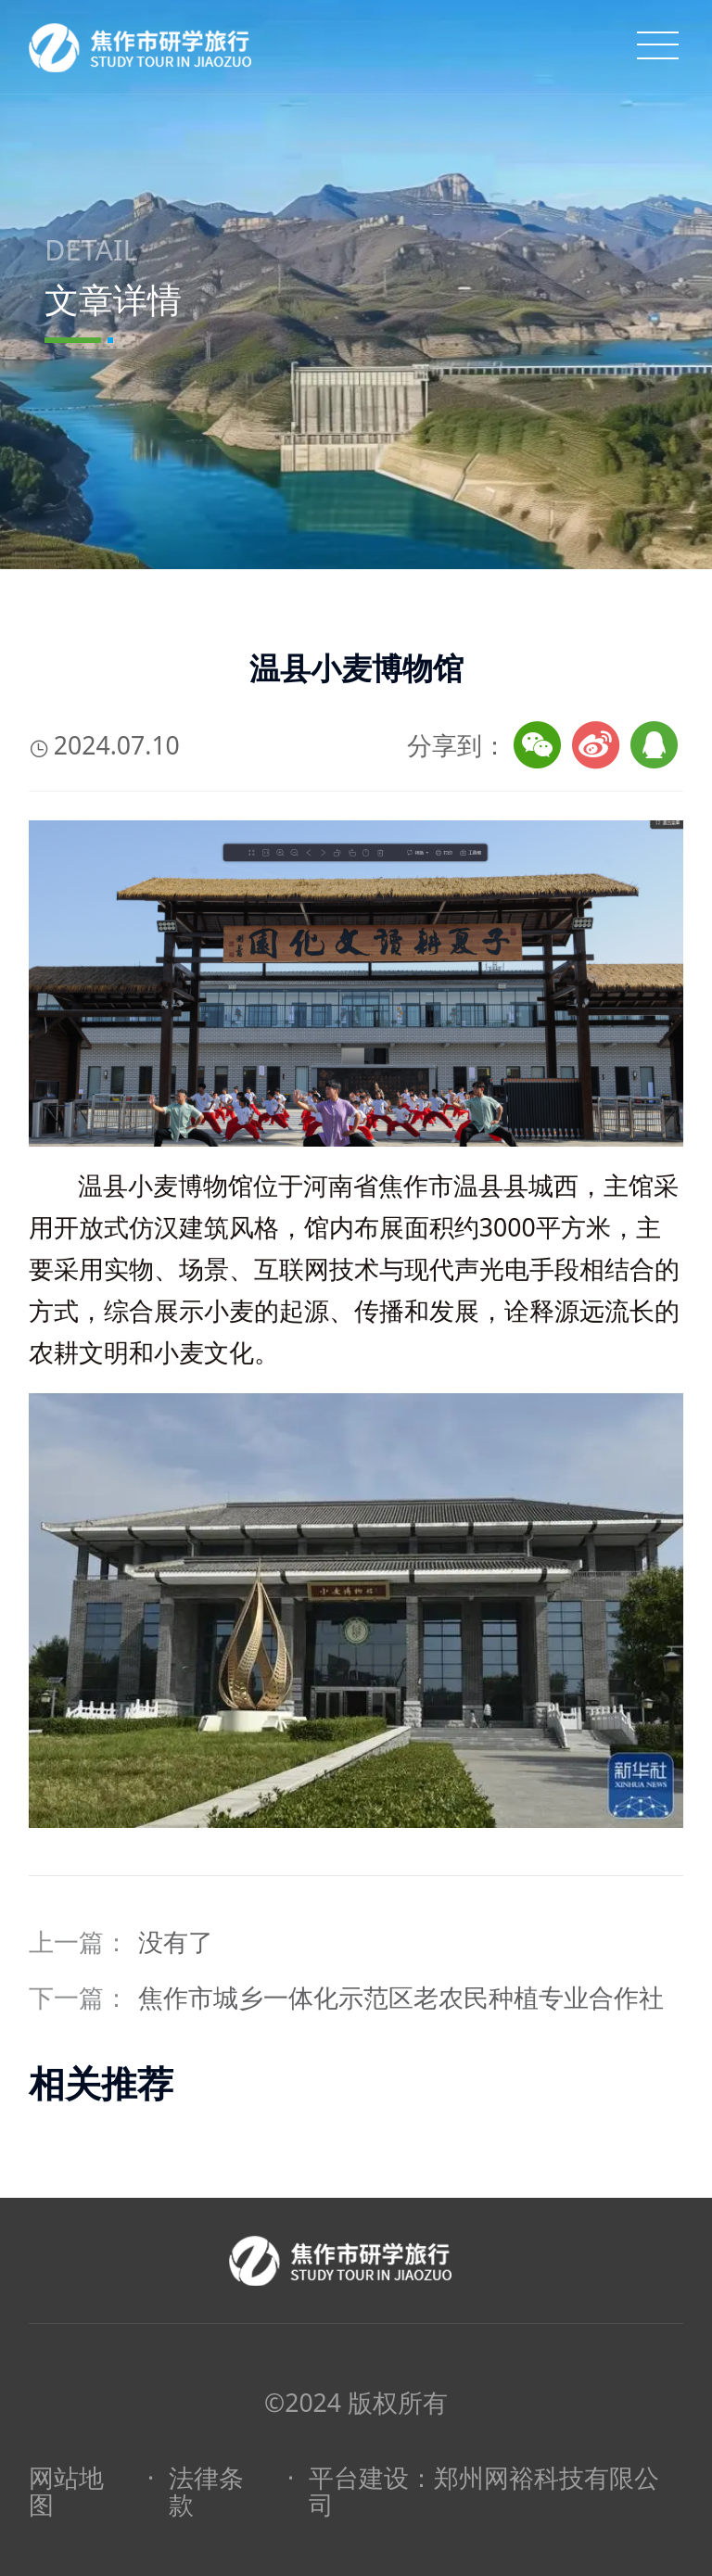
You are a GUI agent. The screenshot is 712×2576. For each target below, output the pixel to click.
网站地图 (66, 2492)
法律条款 (206, 2492)
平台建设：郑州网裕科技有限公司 (484, 2492)
